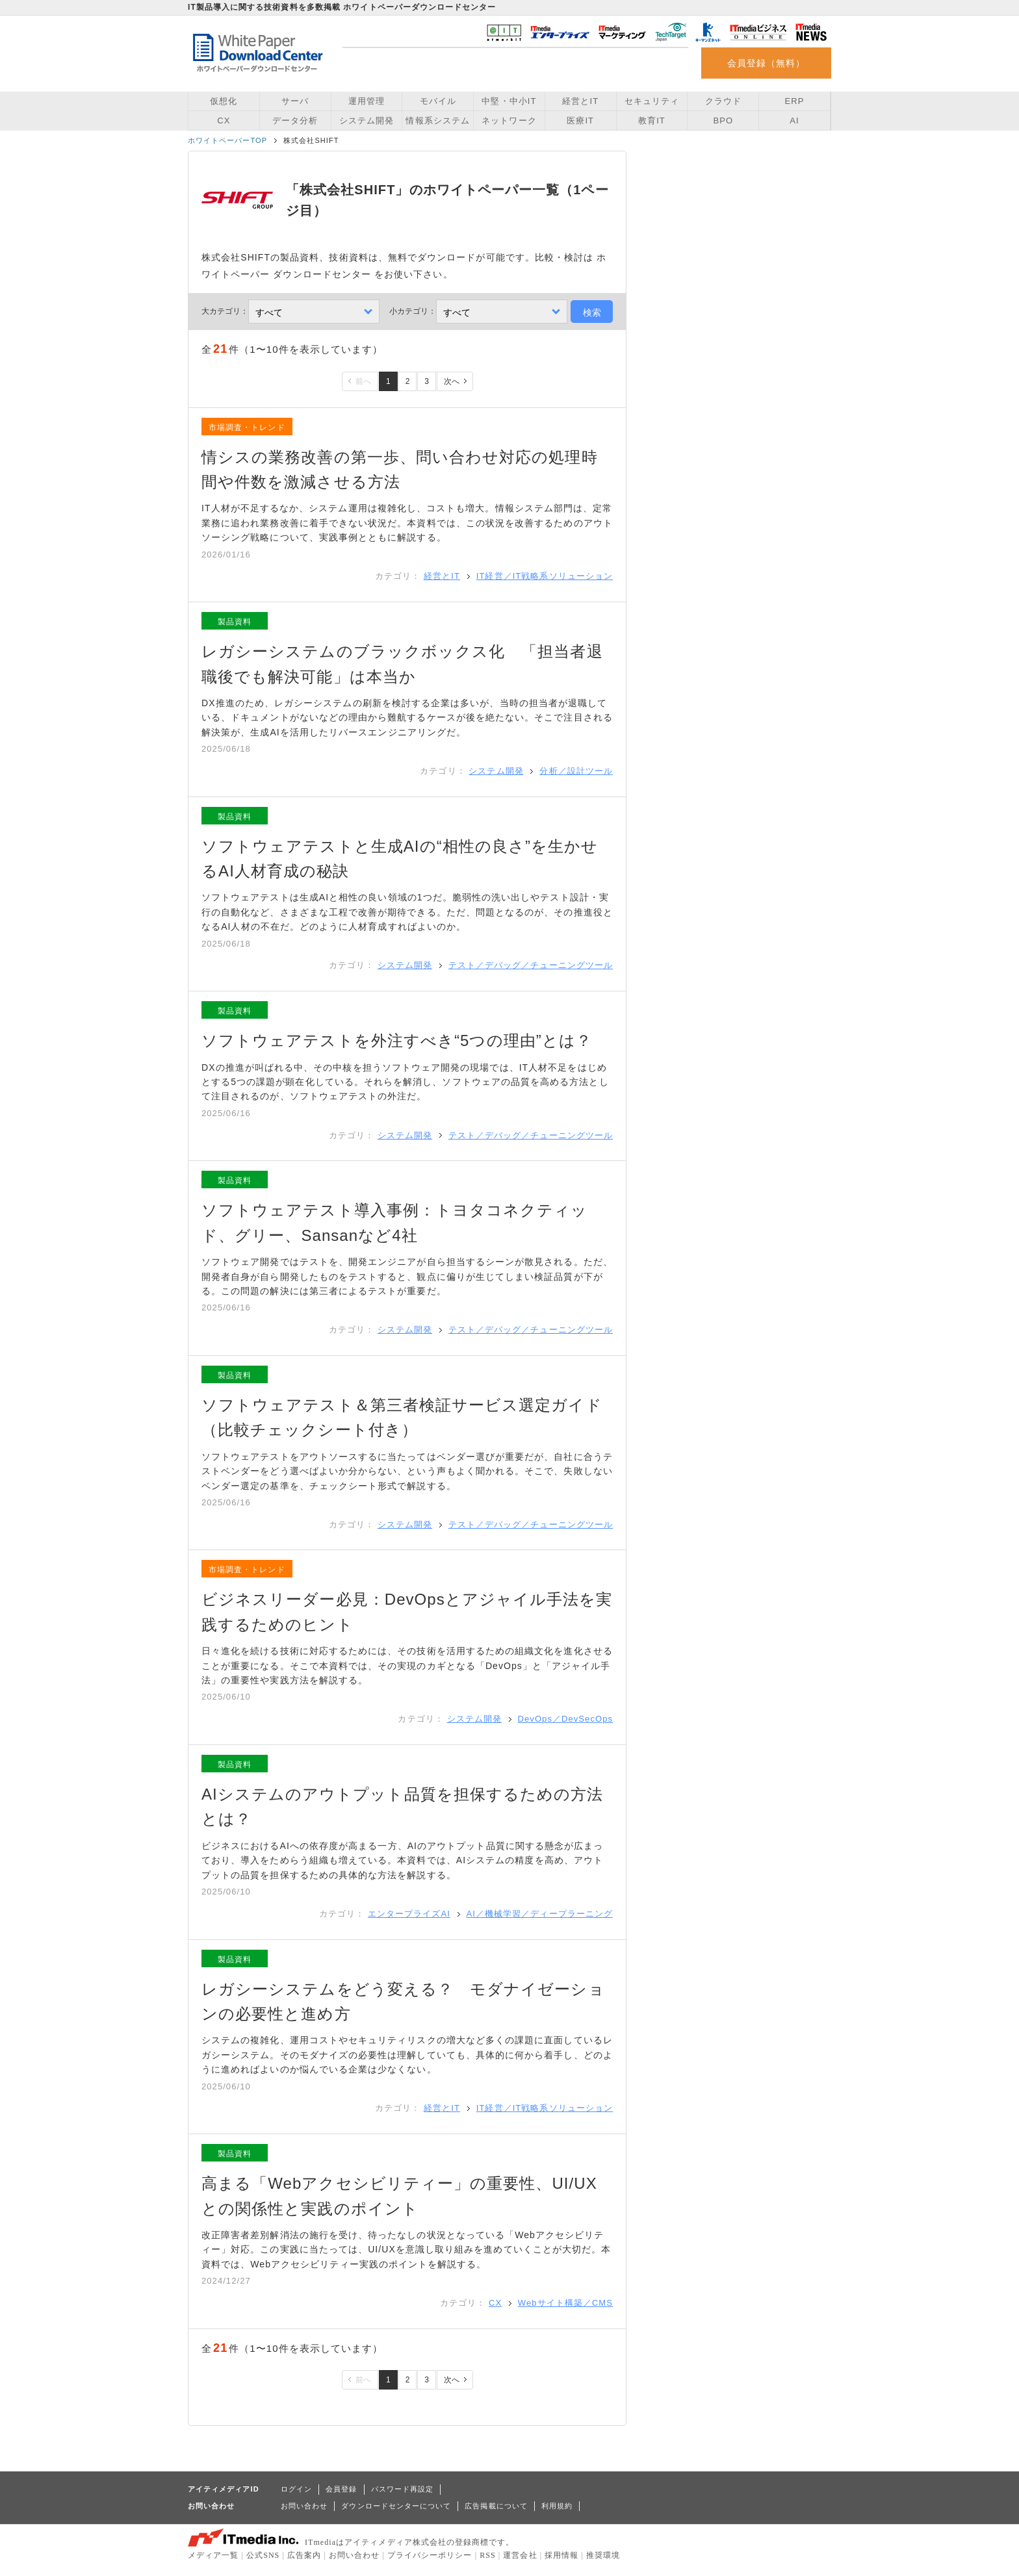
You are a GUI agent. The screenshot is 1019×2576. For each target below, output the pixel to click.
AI (794, 120)
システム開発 (366, 120)
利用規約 (557, 2506)
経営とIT (580, 101)
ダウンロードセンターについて (396, 2506)
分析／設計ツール (576, 771)
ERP (795, 101)
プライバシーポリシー (429, 2555)
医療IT (580, 120)
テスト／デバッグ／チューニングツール (530, 965)
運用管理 (366, 101)
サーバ (295, 101)
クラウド (723, 101)
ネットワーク (509, 120)
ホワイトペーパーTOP (227, 140)
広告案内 (304, 2555)
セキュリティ (652, 101)
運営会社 (520, 2555)
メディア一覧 (213, 2555)
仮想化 (223, 101)
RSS (488, 2555)
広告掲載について (496, 2506)
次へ (451, 381)
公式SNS (262, 2555)
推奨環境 (603, 2555)
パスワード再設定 (402, 2489)
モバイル (438, 101)
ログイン (296, 2489)
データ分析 (295, 120)
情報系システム (437, 120)
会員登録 (341, 2489)
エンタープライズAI (409, 1914)
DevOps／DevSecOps (565, 1719)
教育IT (651, 120)
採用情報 (561, 2555)
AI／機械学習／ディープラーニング (540, 1914)
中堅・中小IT (509, 101)
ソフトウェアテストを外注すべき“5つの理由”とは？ (396, 1040)
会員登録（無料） (766, 63)
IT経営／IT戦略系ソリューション (544, 576)
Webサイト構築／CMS (565, 2303)
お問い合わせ (304, 2506)
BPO (723, 120)
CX (223, 120)
